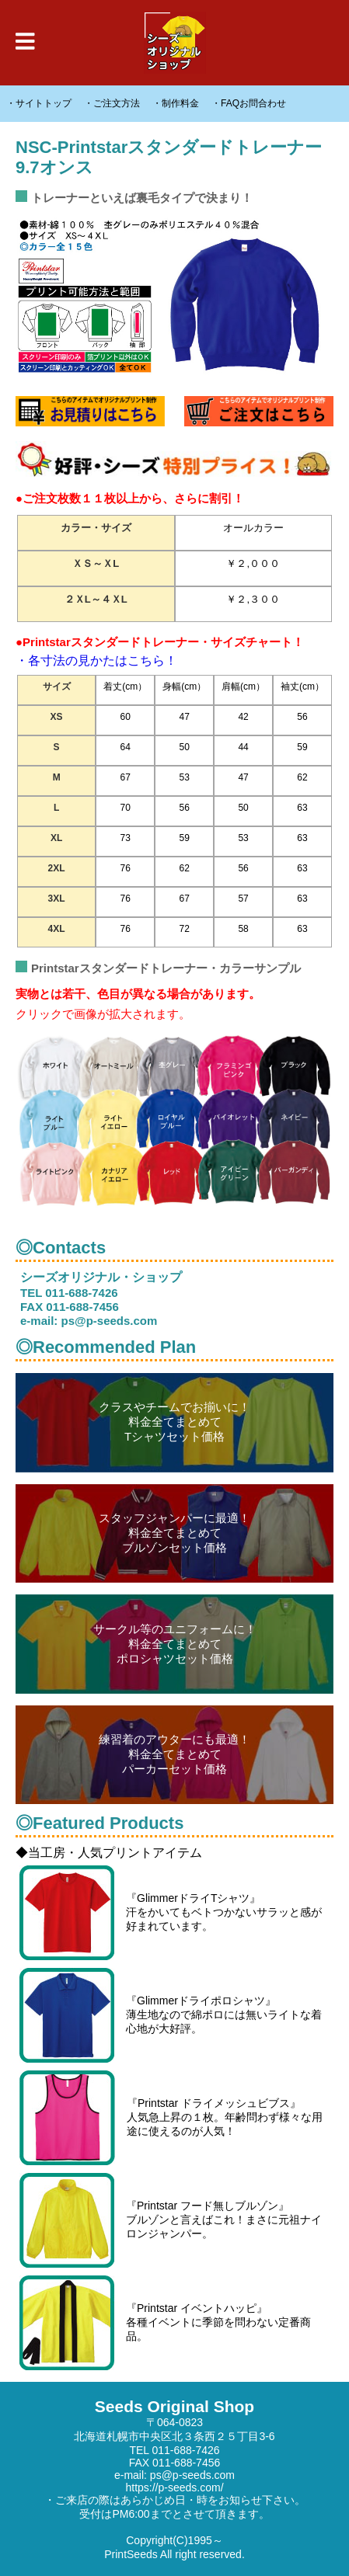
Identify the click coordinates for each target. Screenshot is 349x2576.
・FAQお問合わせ (248, 103)
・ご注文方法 (112, 103)
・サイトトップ (39, 103)
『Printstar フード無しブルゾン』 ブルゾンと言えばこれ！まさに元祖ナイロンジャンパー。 (170, 2220)
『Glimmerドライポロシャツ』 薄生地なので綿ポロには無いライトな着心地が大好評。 (170, 2015)
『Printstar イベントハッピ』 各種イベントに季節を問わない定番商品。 (165, 2322)
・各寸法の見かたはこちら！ (96, 660)
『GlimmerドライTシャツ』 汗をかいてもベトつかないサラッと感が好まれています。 (170, 1912)
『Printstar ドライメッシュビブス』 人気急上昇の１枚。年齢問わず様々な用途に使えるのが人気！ (171, 2117)
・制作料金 (175, 103)
